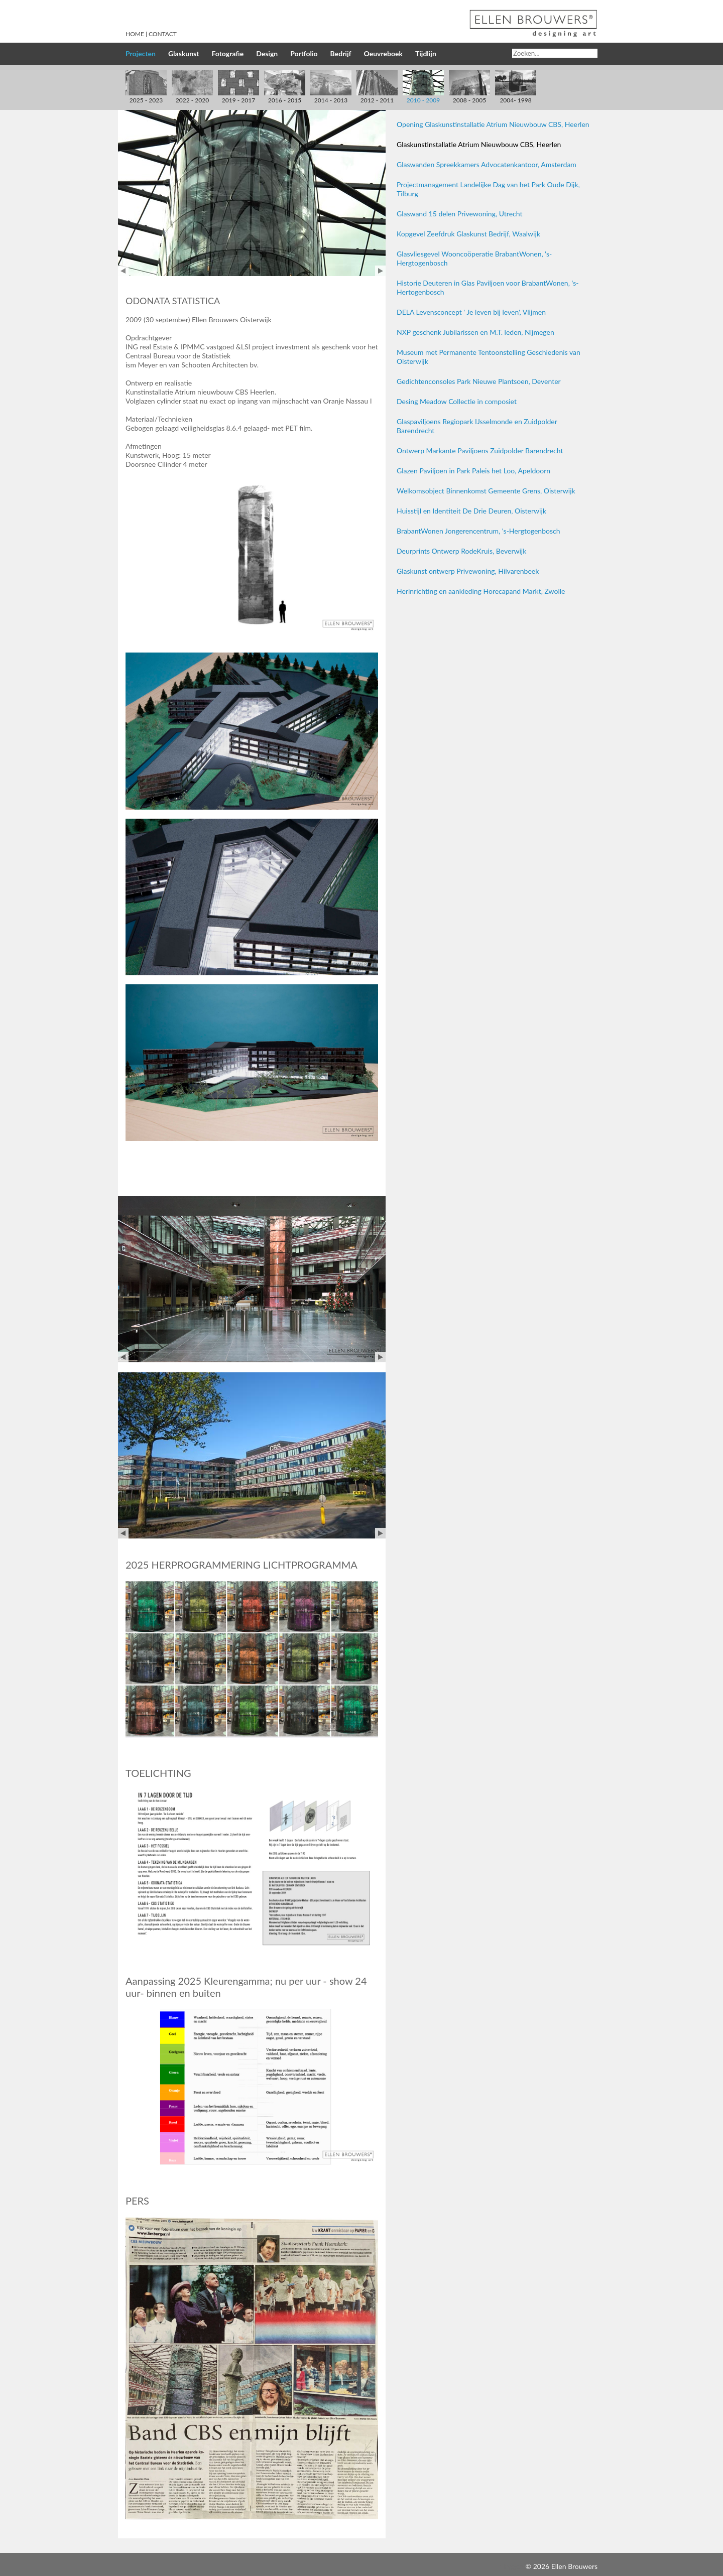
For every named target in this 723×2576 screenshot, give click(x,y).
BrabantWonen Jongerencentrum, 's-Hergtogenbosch (478, 531)
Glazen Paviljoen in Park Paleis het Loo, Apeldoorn (473, 470)
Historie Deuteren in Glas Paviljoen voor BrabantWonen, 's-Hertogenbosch (487, 287)
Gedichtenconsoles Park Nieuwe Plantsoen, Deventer (479, 381)
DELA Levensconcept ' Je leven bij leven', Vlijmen (471, 312)
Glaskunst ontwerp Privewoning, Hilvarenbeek (468, 571)
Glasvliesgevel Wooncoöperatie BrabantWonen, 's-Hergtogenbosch (474, 258)
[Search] (554, 53)
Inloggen (510, 2566)
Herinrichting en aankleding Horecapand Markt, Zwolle (481, 591)
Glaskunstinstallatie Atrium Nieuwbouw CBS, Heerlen (479, 144)
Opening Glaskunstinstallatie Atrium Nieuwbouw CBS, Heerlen (493, 124)
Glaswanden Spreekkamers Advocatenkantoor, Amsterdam (486, 164)
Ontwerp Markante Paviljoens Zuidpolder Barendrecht (480, 450)
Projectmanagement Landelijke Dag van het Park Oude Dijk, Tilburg (488, 189)
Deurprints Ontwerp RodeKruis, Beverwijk (461, 551)
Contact (163, 34)
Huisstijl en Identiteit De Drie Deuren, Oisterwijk (471, 510)
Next (380, 271)
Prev (123, 271)
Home (135, 34)
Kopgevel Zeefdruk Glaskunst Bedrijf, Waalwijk (468, 233)
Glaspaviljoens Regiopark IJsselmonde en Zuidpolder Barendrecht (477, 426)
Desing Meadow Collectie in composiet (457, 401)
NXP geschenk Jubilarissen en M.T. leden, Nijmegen (475, 332)
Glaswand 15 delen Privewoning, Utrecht (459, 213)
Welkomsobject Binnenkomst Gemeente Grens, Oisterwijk (486, 490)
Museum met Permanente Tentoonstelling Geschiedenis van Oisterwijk (488, 356)
